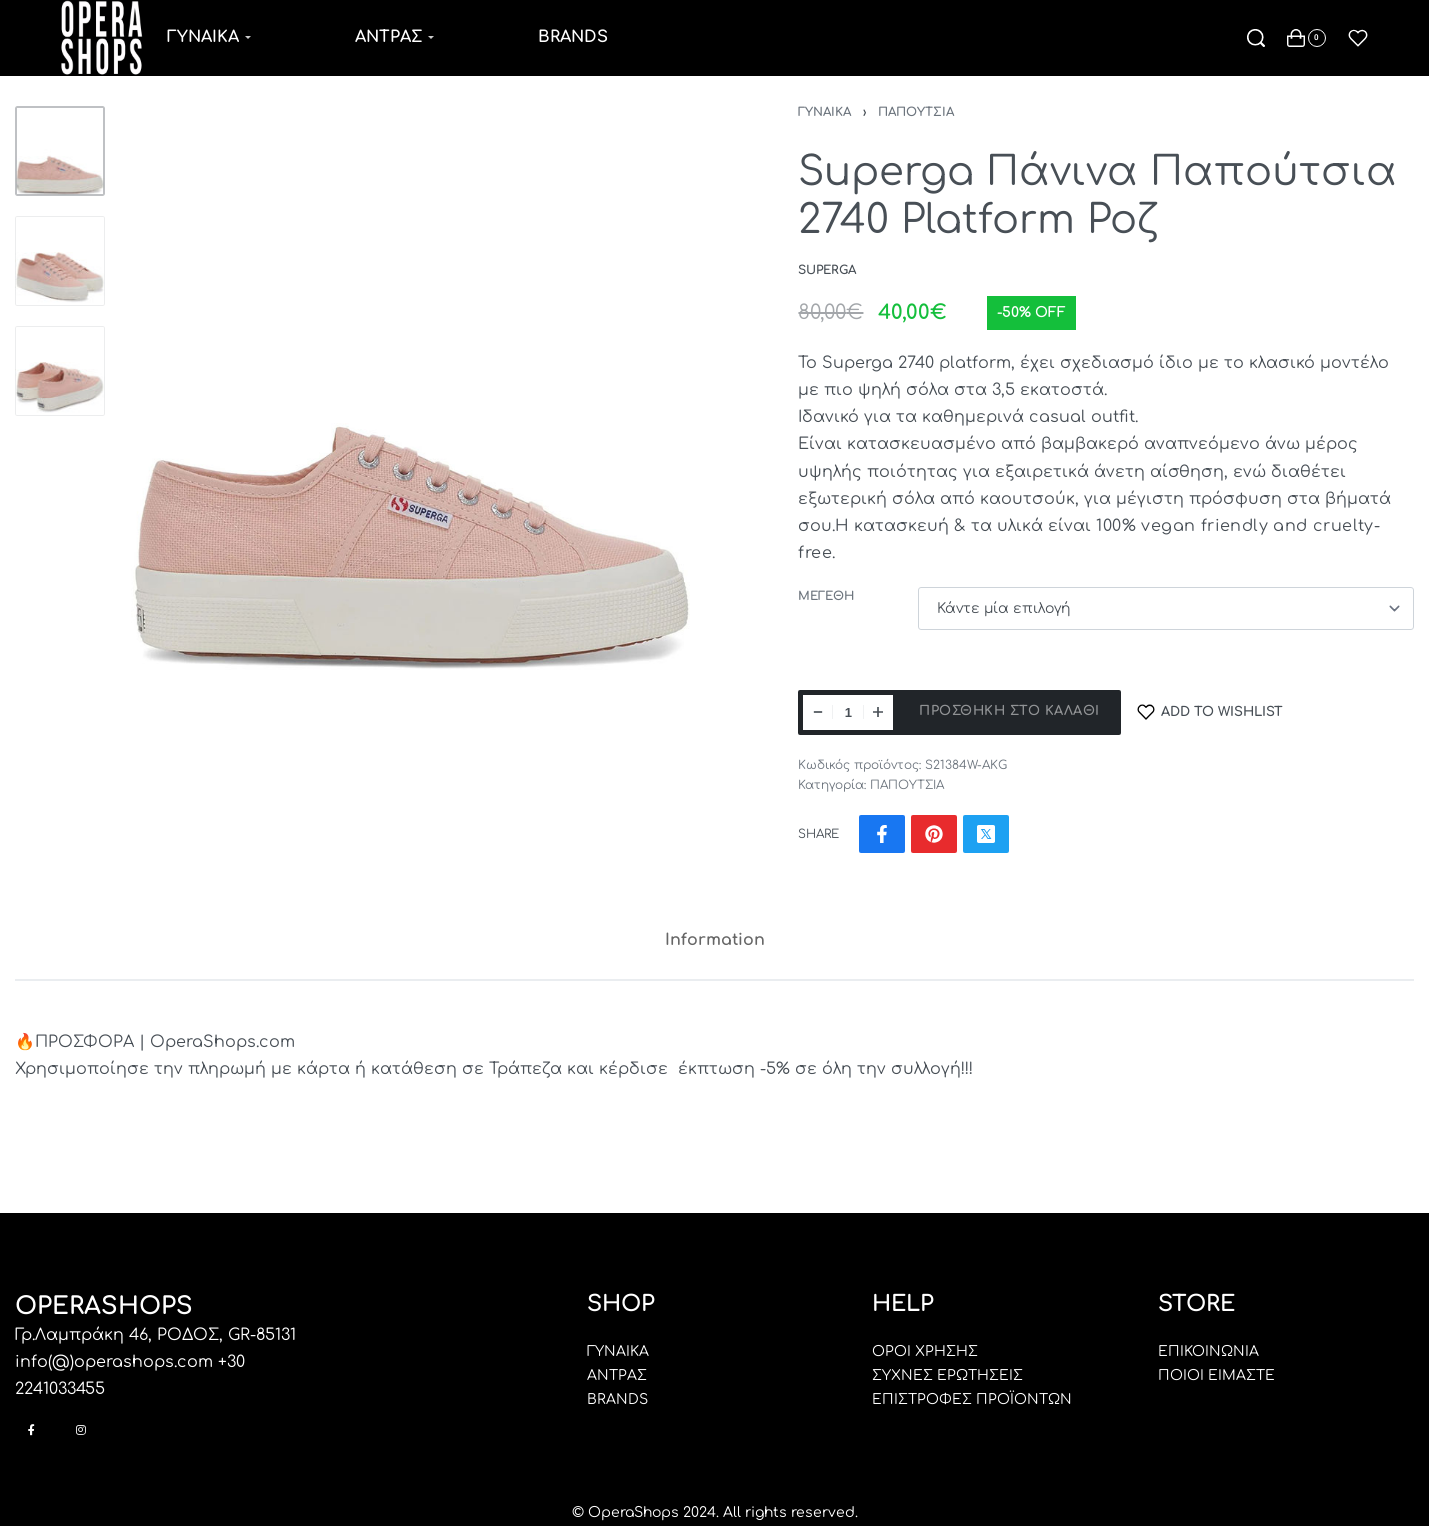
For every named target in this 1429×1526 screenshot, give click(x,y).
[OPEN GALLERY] (413, 394)
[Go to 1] (60, 151)
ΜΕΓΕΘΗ (826, 596)
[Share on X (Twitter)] (986, 834)
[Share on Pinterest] (934, 834)
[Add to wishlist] (1210, 712)
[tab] (715, 940)
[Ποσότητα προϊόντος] (848, 712)
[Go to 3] (60, 371)
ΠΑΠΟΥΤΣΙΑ (916, 112)
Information (715, 940)
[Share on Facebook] (882, 834)
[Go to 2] (60, 261)
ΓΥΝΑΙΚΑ (824, 112)
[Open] (1358, 38)
